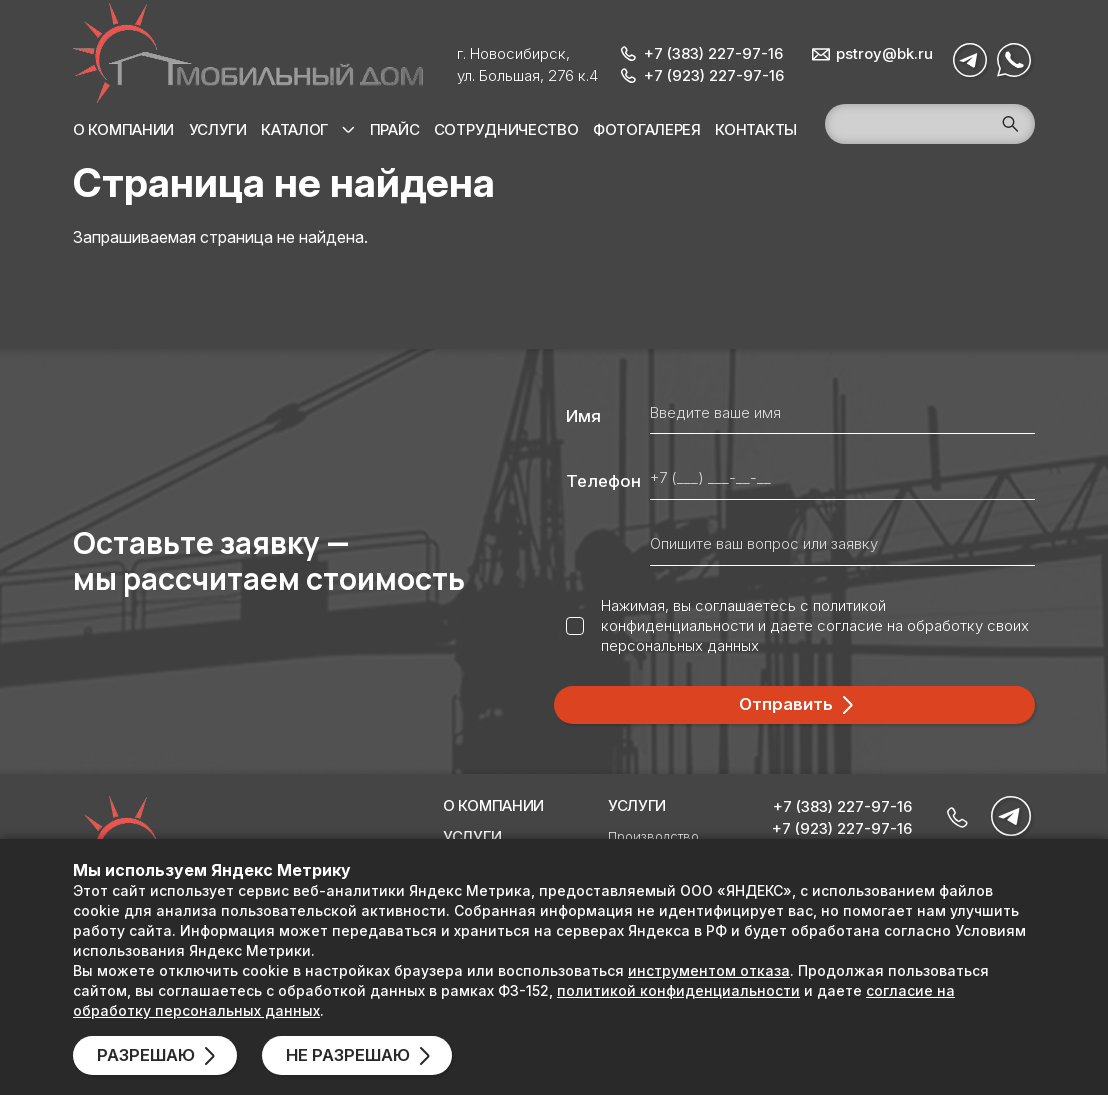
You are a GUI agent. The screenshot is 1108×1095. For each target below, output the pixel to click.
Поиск (1010, 124)
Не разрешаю (348, 1055)
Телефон (603, 481)
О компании (123, 129)
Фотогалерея (647, 129)
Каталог (294, 129)
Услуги (218, 129)
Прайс (395, 129)
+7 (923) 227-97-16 (714, 75)
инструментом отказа (709, 970)
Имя (583, 416)
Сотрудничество (506, 129)
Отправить (786, 704)
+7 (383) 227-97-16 (713, 53)
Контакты (756, 129)
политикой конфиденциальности (743, 615)
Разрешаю (146, 1055)
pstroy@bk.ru (884, 53)
